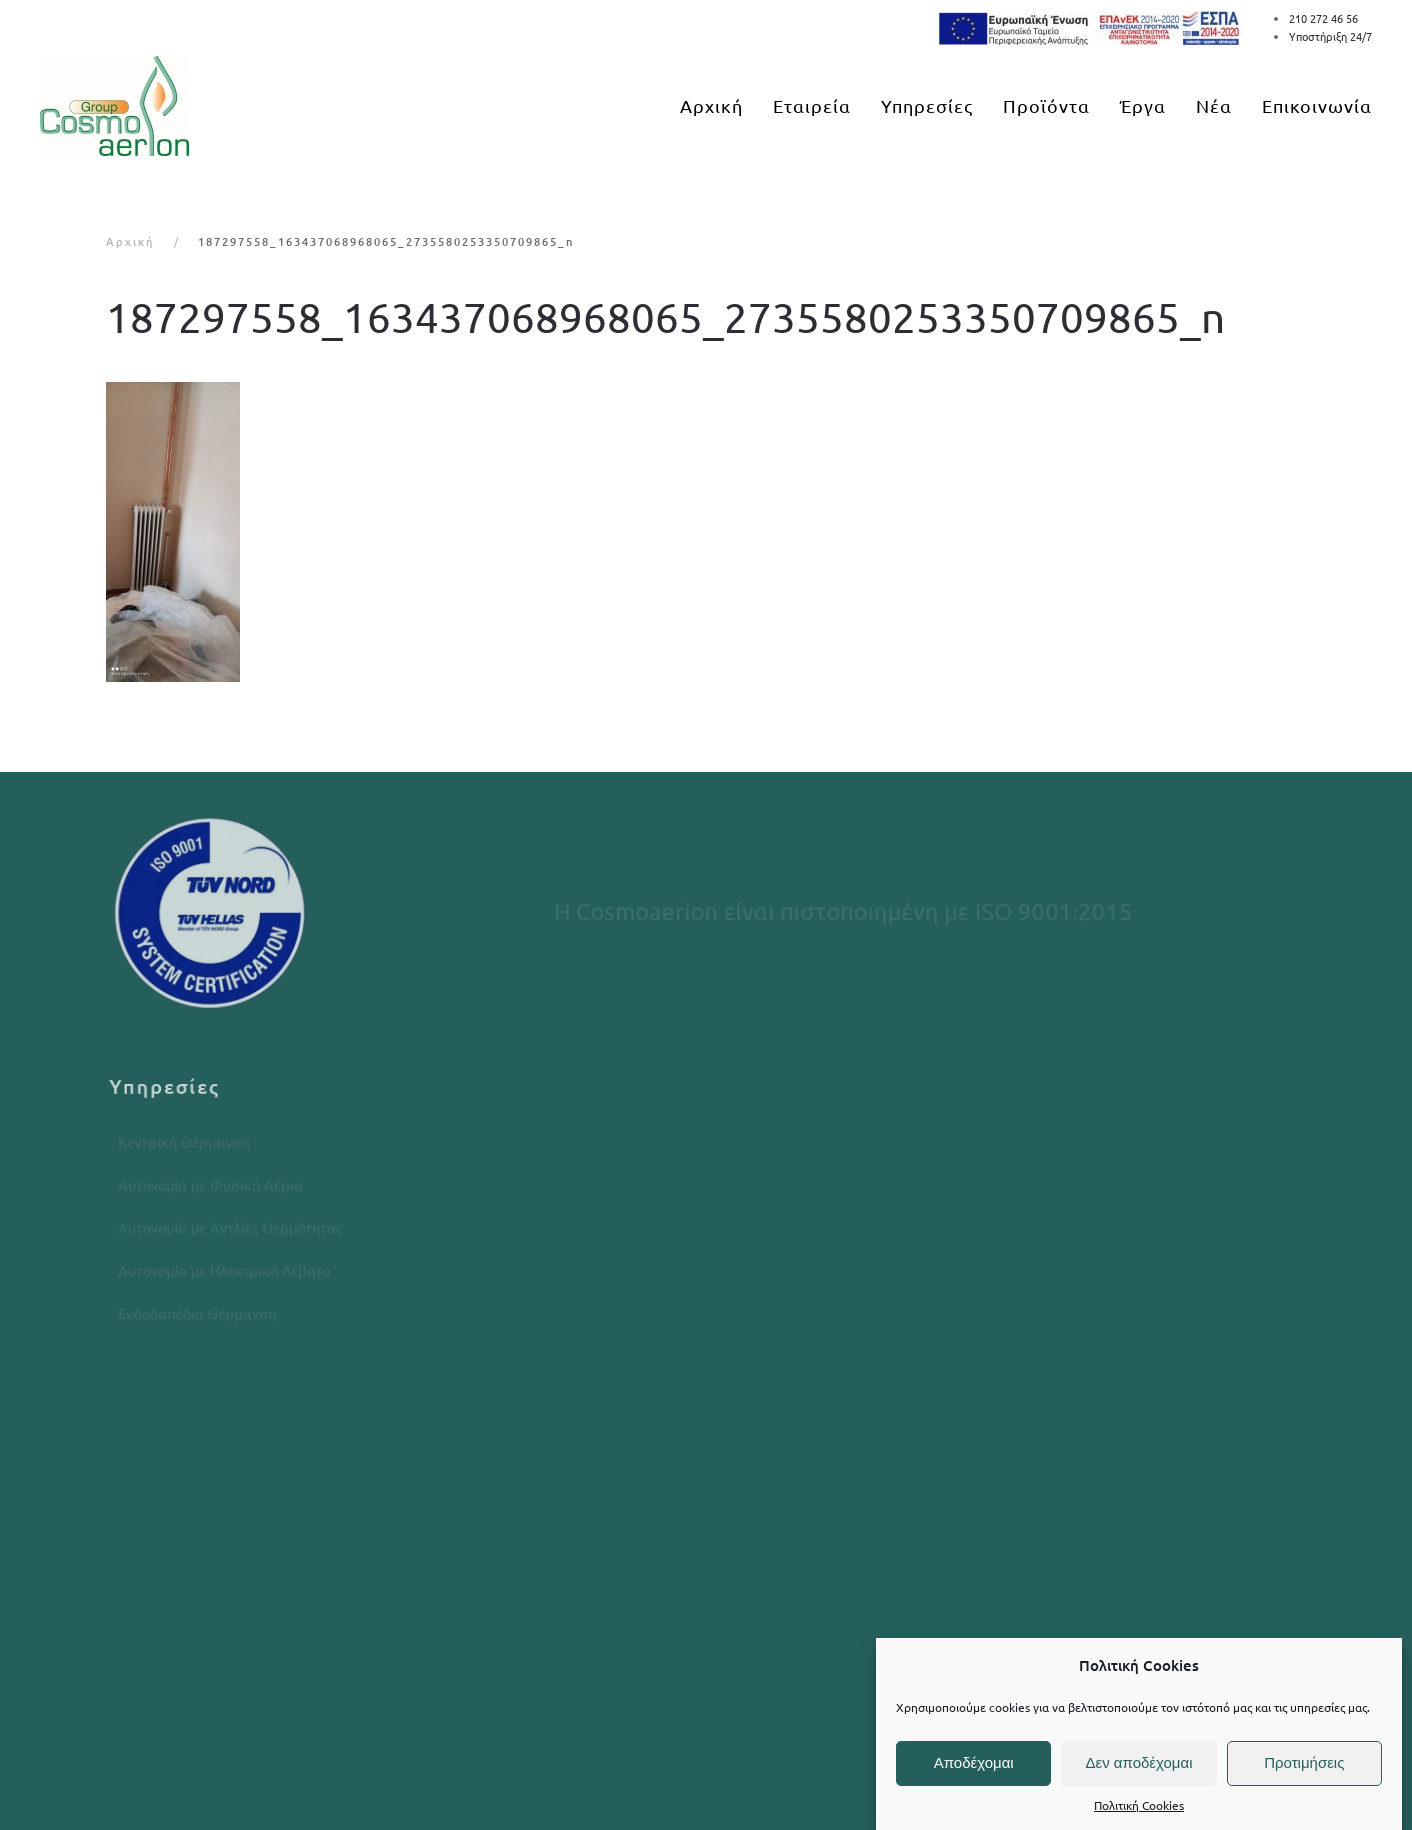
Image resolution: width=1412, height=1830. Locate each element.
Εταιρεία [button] (812, 105)
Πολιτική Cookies (1139, 1805)
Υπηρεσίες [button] (927, 105)
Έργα (1143, 105)
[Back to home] (114, 106)
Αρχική (711, 105)
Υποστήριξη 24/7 (1330, 36)
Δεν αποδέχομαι (1138, 1762)
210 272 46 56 (1323, 18)
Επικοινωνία (1317, 105)
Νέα (1214, 105)
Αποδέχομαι (974, 1762)
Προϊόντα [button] (1046, 105)
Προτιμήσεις (1304, 1762)
